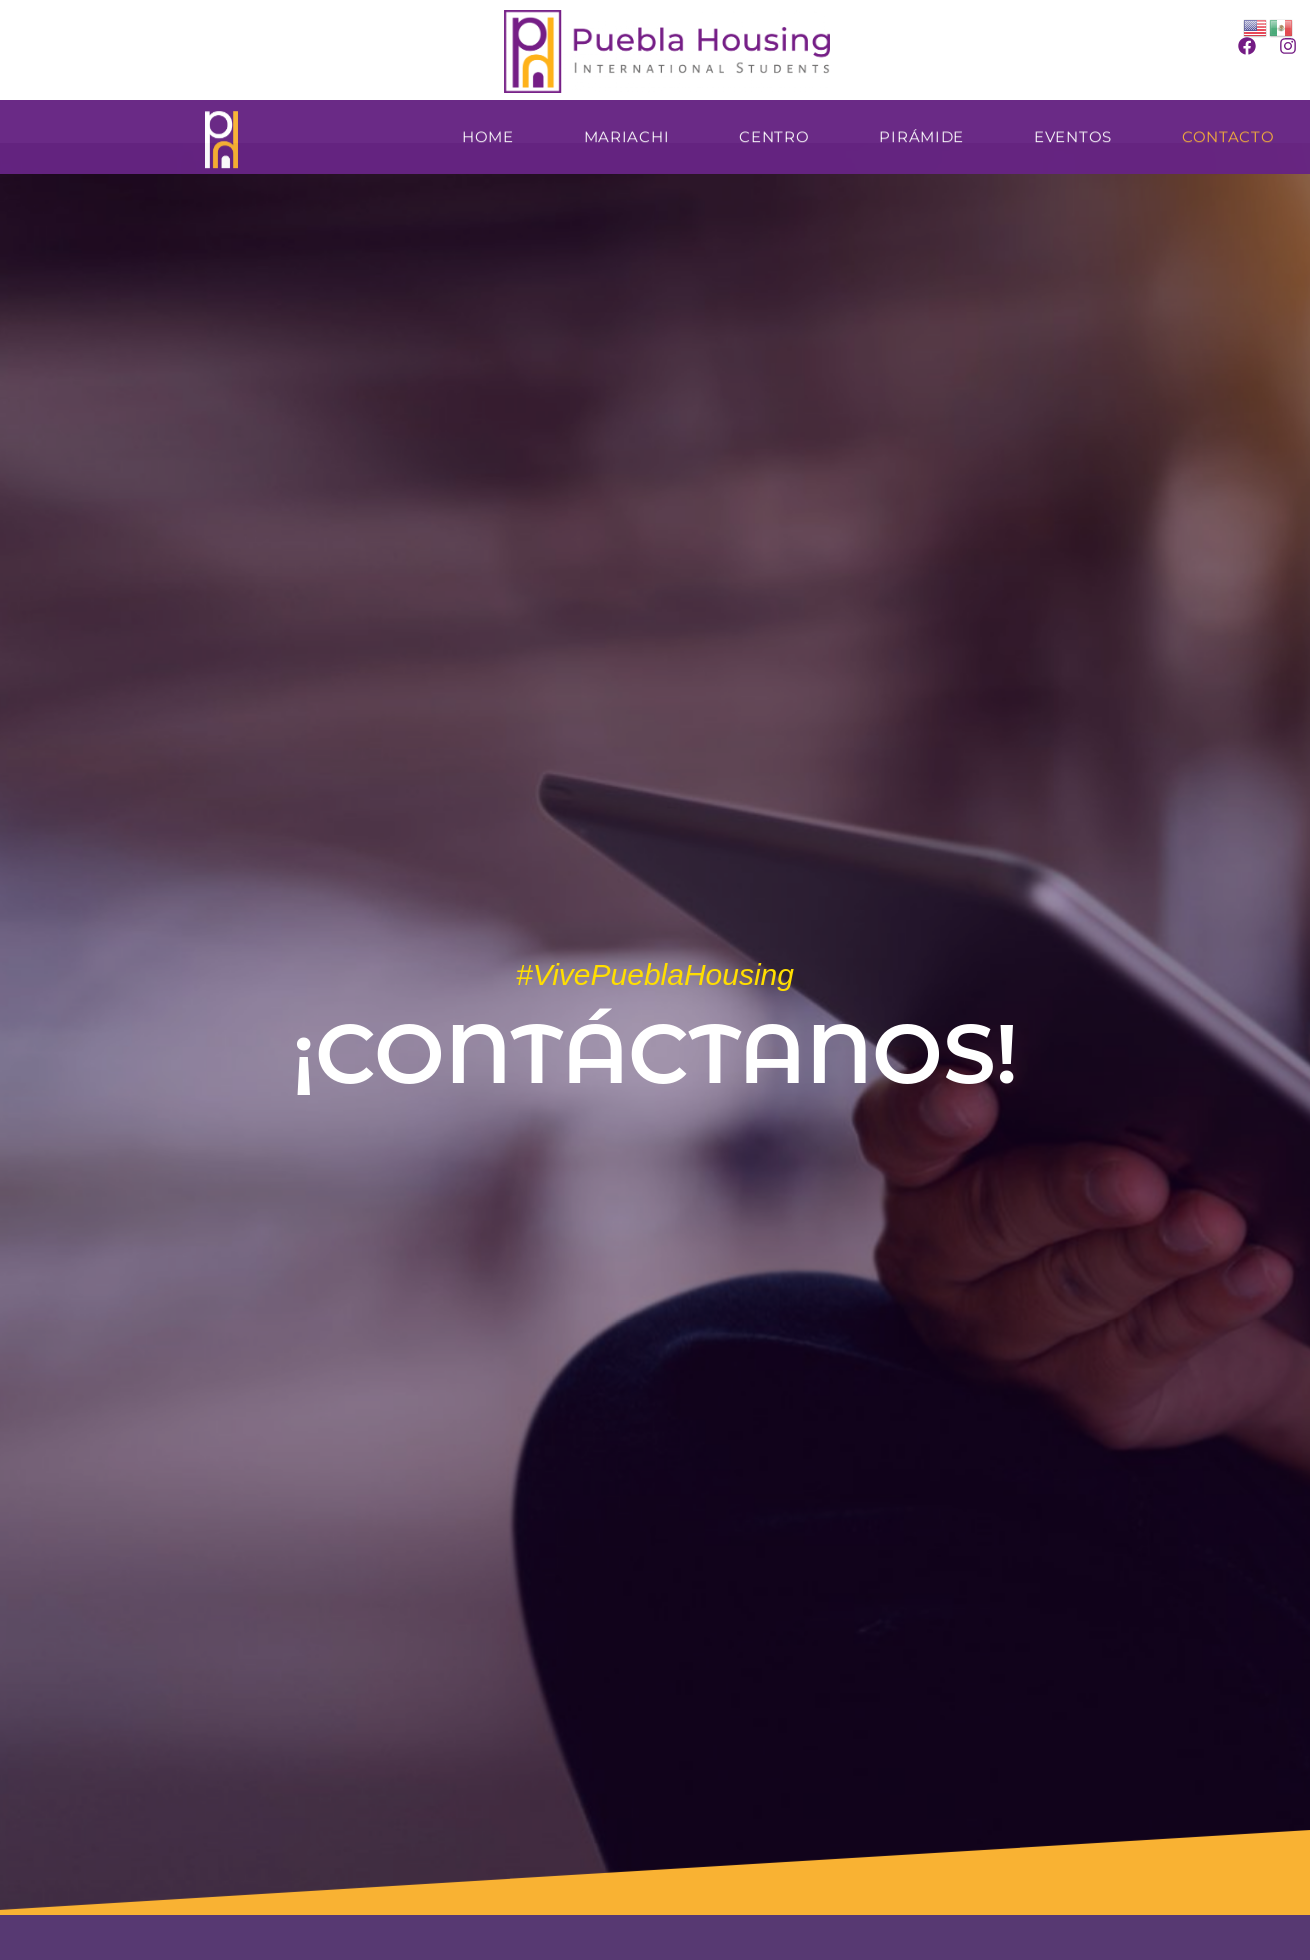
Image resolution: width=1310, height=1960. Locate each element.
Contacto (1228, 131)
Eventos (1073, 131)
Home (488, 131)
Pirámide (921, 131)
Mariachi (627, 131)
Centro (774, 131)
